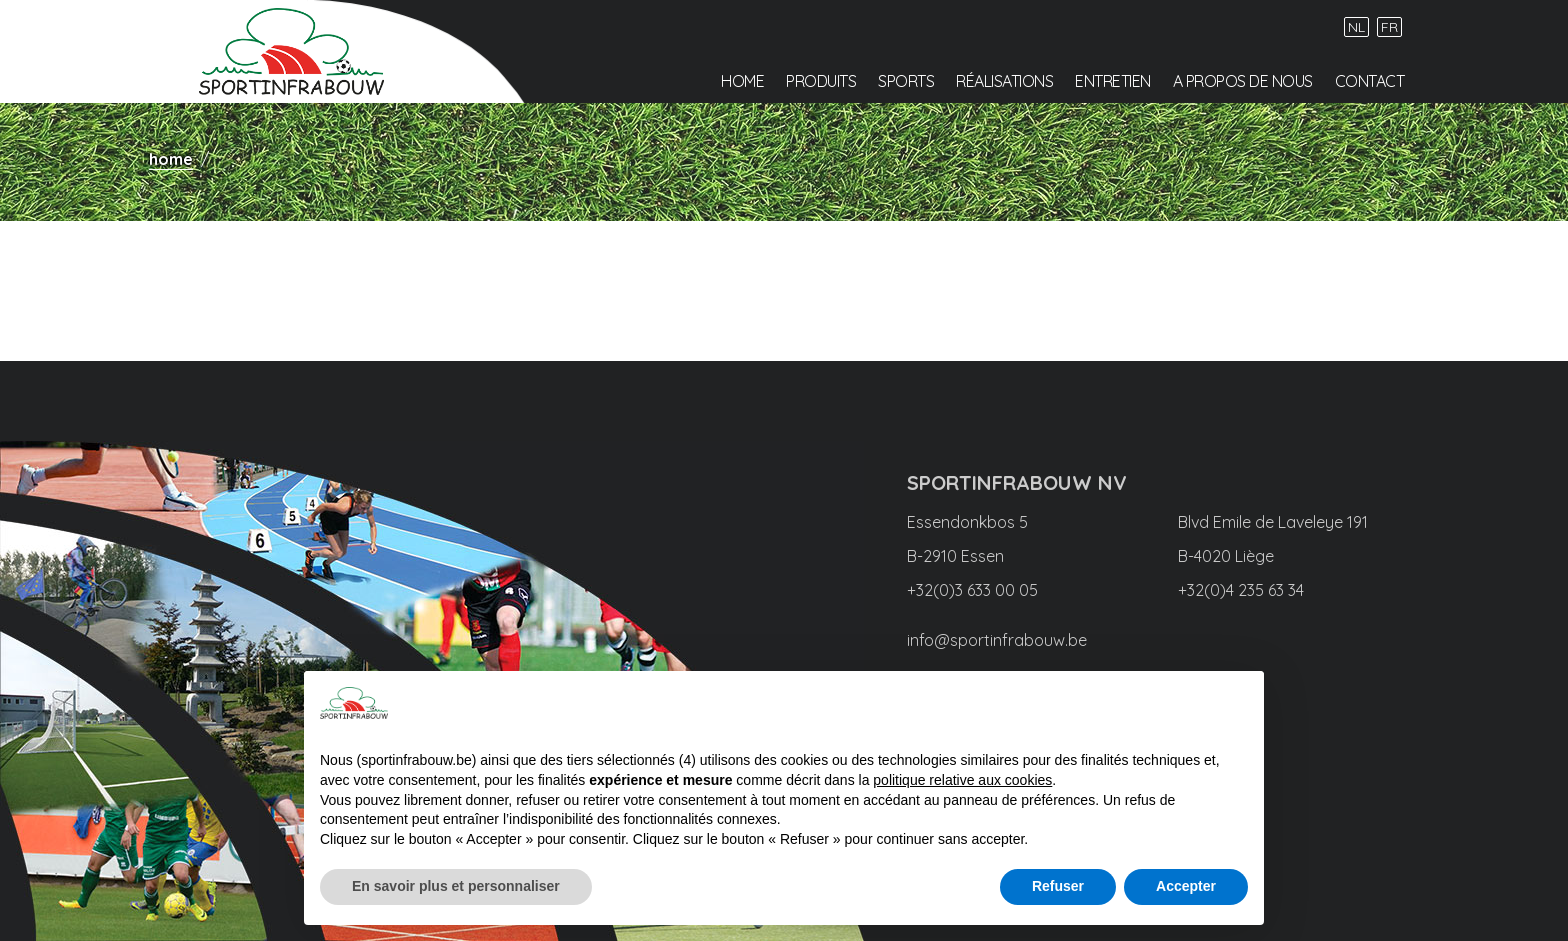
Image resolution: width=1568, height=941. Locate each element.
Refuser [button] (1058, 886)
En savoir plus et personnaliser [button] (456, 886)
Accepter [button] (1186, 886)
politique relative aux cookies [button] (962, 780)
